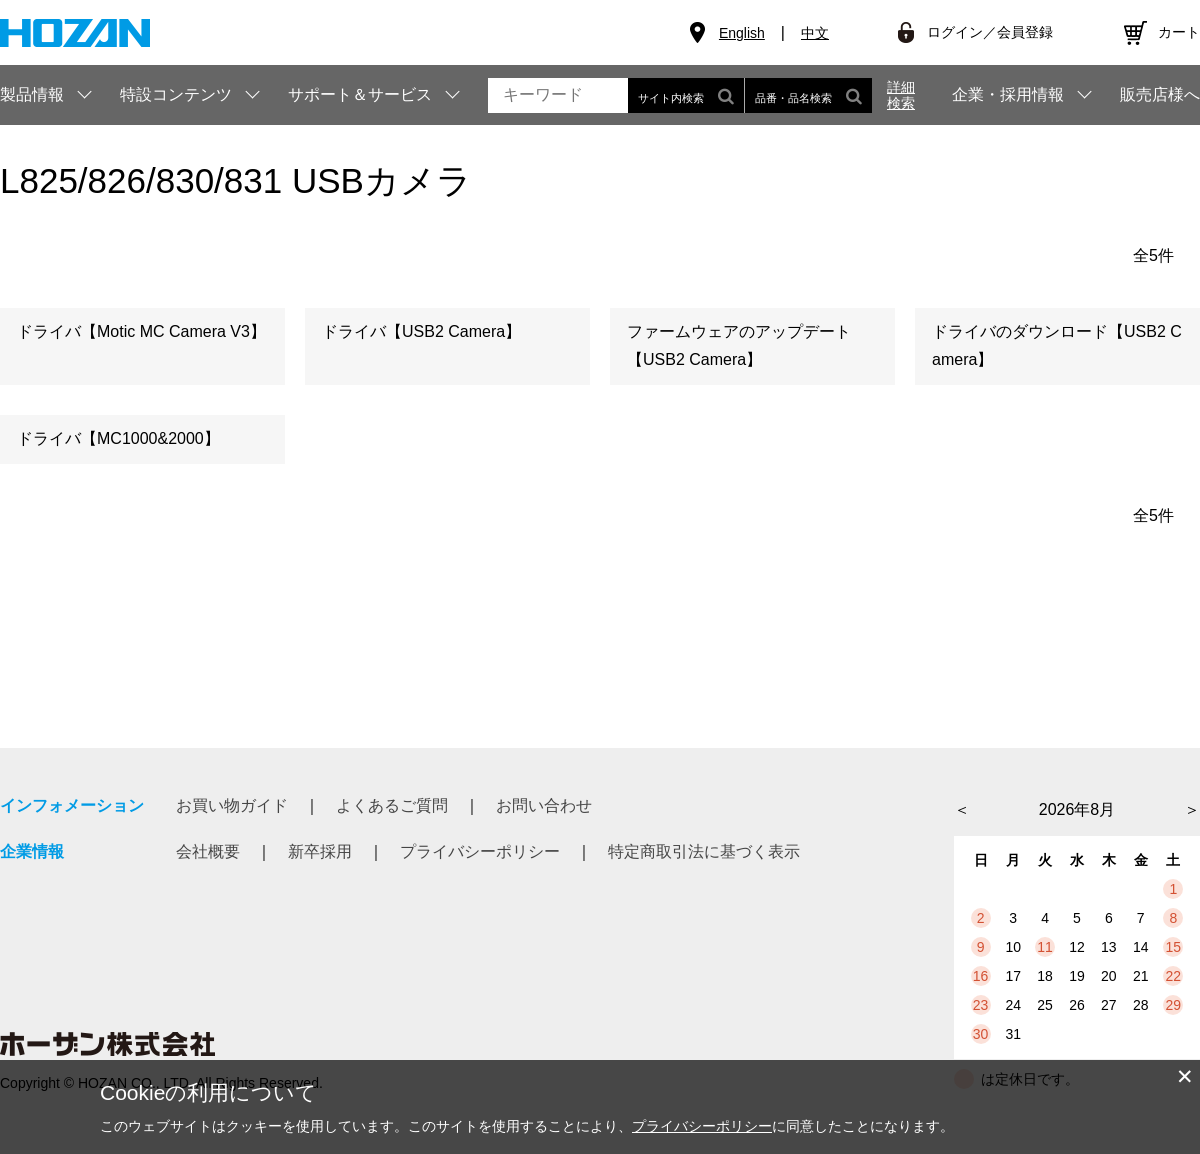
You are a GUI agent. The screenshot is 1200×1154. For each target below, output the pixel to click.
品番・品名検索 (808, 95)
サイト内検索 (686, 95)
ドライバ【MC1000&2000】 (118, 438)
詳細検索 (901, 95)
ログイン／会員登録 (990, 32)
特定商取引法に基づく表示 (704, 851)
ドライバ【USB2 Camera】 (421, 331)
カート (1179, 32)
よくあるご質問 (392, 805)
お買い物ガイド (232, 805)
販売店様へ (1160, 95)
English (742, 33)
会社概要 (208, 851)
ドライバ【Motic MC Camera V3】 (141, 331)
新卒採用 (320, 851)
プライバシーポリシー (480, 851)
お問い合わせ (544, 805)
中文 (815, 33)
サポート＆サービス (360, 94)
